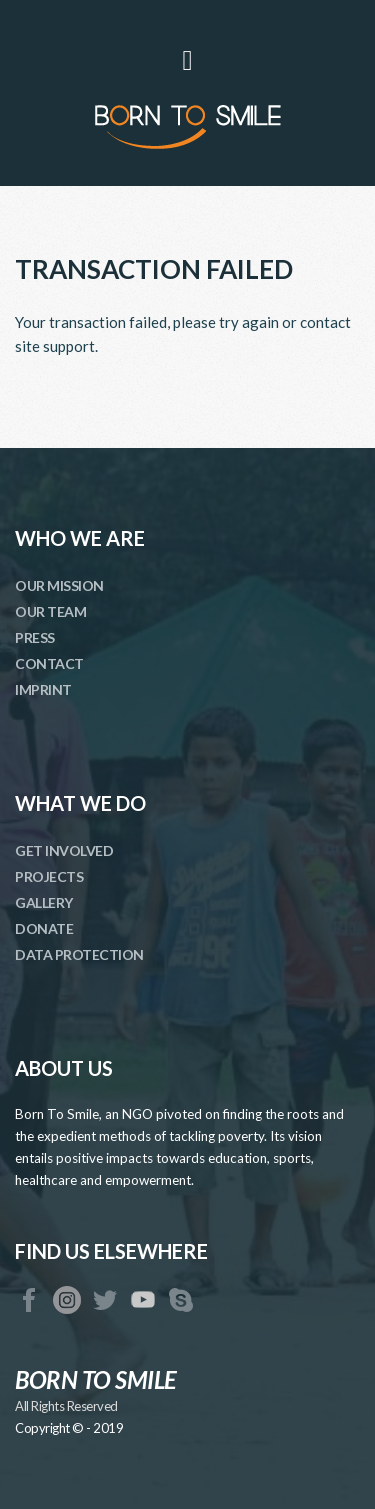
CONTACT (49, 663)
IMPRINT (43, 689)
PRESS (35, 637)
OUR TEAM (50, 611)
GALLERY (44, 902)
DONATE (44, 928)
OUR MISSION (59, 585)
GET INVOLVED (64, 850)
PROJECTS (49, 876)
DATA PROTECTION (79, 954)
